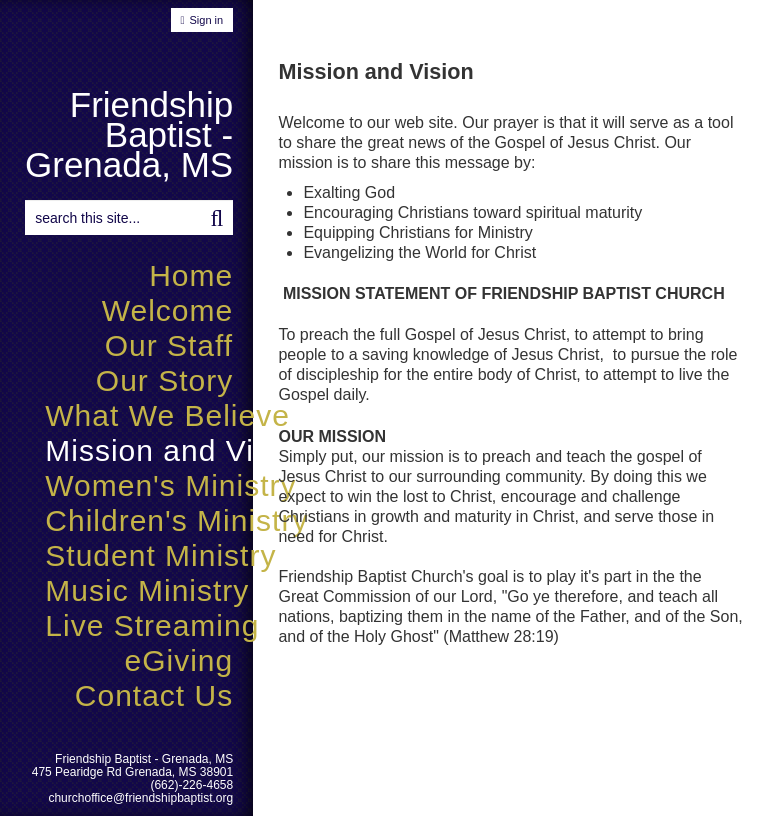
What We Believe (167, 415)
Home (191, 275)
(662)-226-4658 (191, 785)
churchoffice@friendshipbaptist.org (140, 798)
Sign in (207, 20)
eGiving (178, 660)
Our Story (164, 380)
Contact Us (154, 695)
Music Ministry (147, 590)
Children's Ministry (176, 520)
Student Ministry (160, 555)
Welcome (167, 310)
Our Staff (169, 345)
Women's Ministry (170, 485)
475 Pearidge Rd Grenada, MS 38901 (132, 772)
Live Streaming (152, 625)
